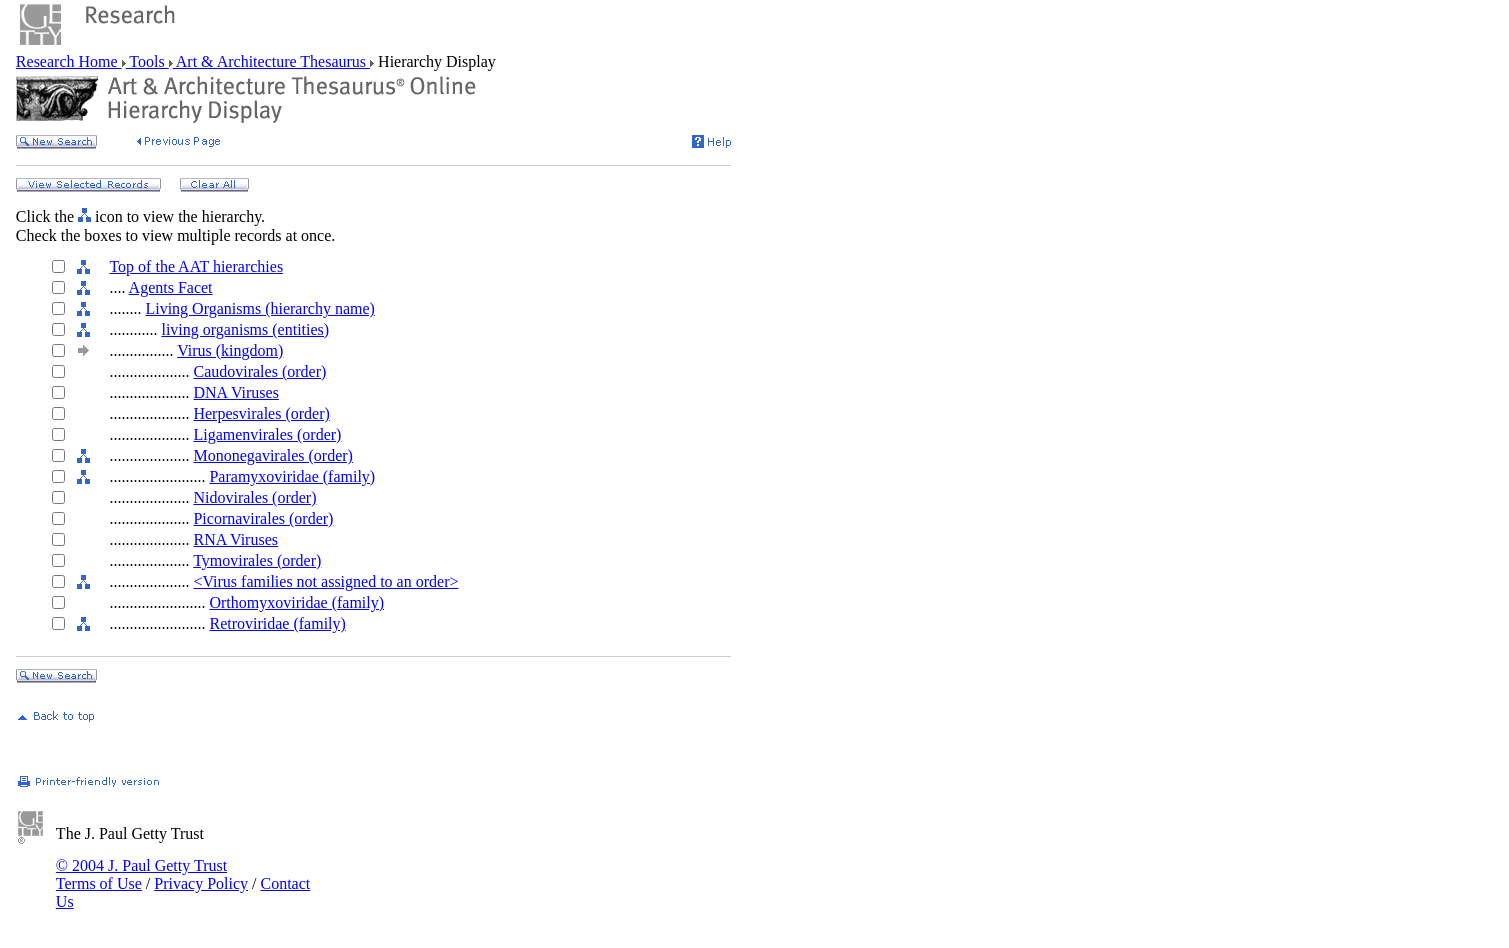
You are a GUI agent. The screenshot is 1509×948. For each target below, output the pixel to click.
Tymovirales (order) (257, 560)
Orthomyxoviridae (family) (296, 602)
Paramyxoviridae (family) (292, 476)
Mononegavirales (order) (273, 455)
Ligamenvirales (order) (267, 434)
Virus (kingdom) (230, 350)
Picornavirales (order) (263, 518)
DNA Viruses (235, 392)
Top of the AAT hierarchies (196, 266)
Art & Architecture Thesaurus (271, 61)
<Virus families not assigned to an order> (325, 581)
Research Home (69, 61)
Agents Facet (171, 287)
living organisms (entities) (245, 329)
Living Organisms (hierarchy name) (259, 308)
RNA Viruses (235, 539)
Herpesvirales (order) (261, 413)
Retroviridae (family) (277, 623)
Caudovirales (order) (259, 371)
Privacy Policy (201, 883)
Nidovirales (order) (254, 497)
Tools (147, 61)
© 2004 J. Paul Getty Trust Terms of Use (141, 874)
